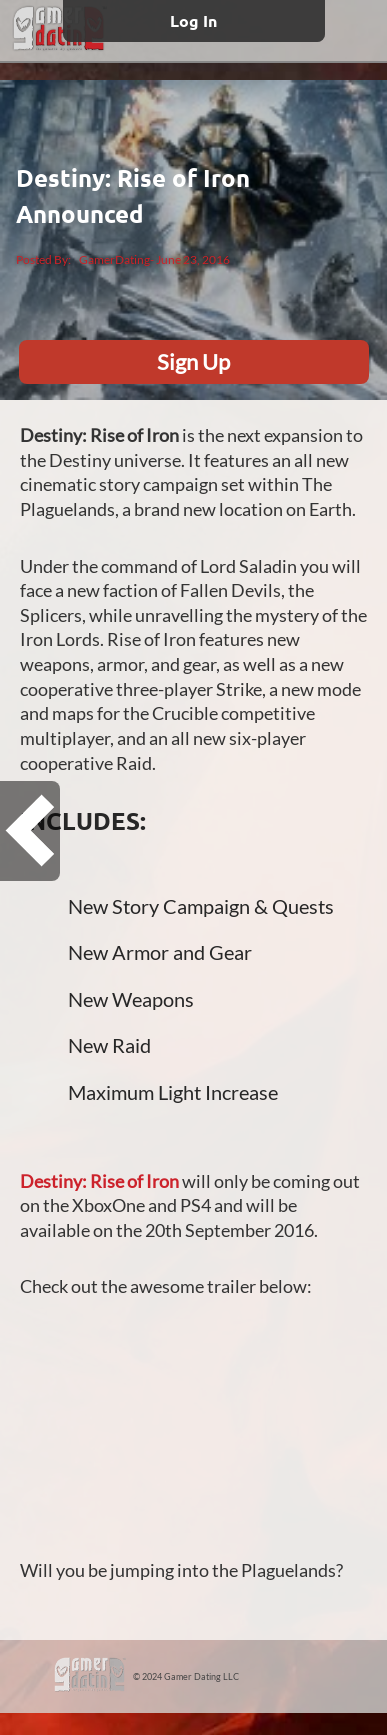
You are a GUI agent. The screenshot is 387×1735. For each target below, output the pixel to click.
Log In (193, 20)
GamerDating (114, 259)
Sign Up (193, 361)
